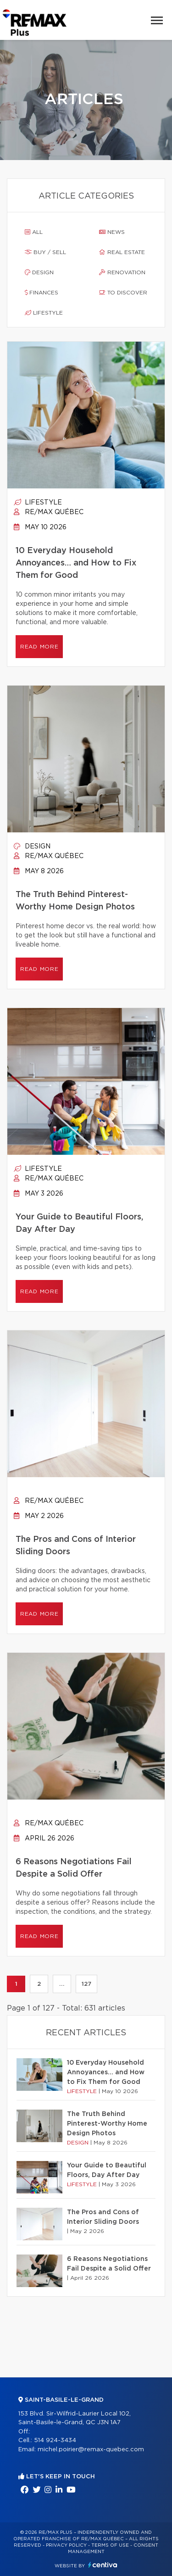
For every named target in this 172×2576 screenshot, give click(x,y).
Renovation (122, 272)
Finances (41, 292)
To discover (123, 292)
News (112, 232)
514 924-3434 (55, 2440)
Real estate (122, 252)
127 (86, 1984)
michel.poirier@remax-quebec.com (91, 2450)
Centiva (102, 2565)
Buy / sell (45, 252)
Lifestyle (44, 313)
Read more (39, 646)
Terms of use (110, 2545)
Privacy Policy (66, 2545)
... (61, 1984)
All (34, 232)
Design (39, 272)
